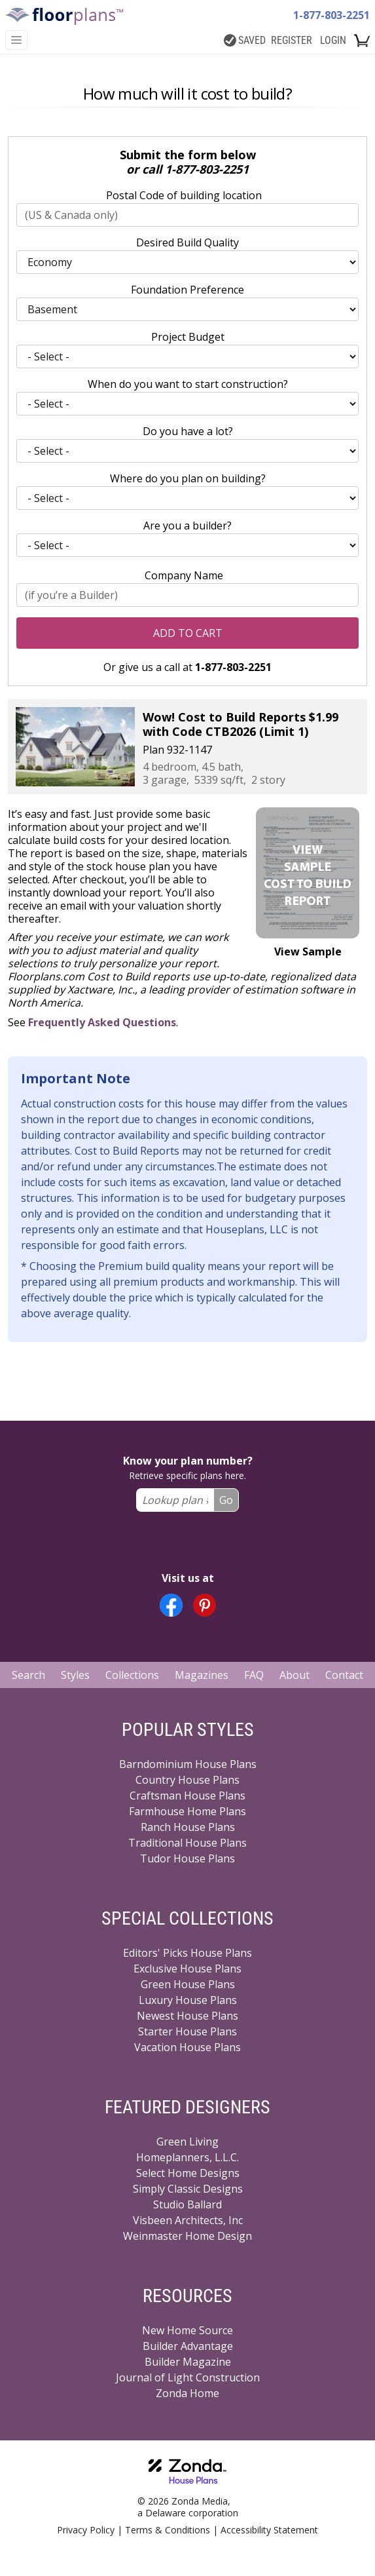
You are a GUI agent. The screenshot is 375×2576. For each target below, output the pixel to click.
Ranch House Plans (188, 1827)
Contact (344, 1675)
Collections (132, 1675)
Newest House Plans (187, 2016)
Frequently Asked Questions (102, 1022)
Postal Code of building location (184, 195)
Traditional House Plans (187, 1843)
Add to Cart (188, 633)
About (294, 1675)
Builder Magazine (188, 2362)
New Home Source (187, 2330)
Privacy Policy (86, 2530)
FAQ (254, 1675)
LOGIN (333, 40)
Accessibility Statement (269, 2530)
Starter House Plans (187, 2031)
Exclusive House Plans (187, 1968)
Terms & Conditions (167, 2530)
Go (226, 1500)
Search (28, 1675)
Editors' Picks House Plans (187, 1953)
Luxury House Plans (188, 2000)
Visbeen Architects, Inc (188, 2220)
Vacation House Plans (187, 2047)
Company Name (184, 575)
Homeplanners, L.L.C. (187, 2157)
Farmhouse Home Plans (187, 1811)
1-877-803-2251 (331, 15)
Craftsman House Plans (187, 1795)
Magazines (201, 1675)
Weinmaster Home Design (187, 2236)
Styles (75, 1675)
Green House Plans (188, 1984)
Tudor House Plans (187, 1858)
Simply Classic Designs (188, 2189)
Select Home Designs (188, 2173)
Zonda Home (187, 2393)
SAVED (245, 40)
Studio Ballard (187, 2204)
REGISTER (291, 40)
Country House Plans (187, 1780)
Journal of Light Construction (188, 2377)
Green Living (187, 2141)
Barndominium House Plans (188, 1764)
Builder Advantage (188, 2346)
